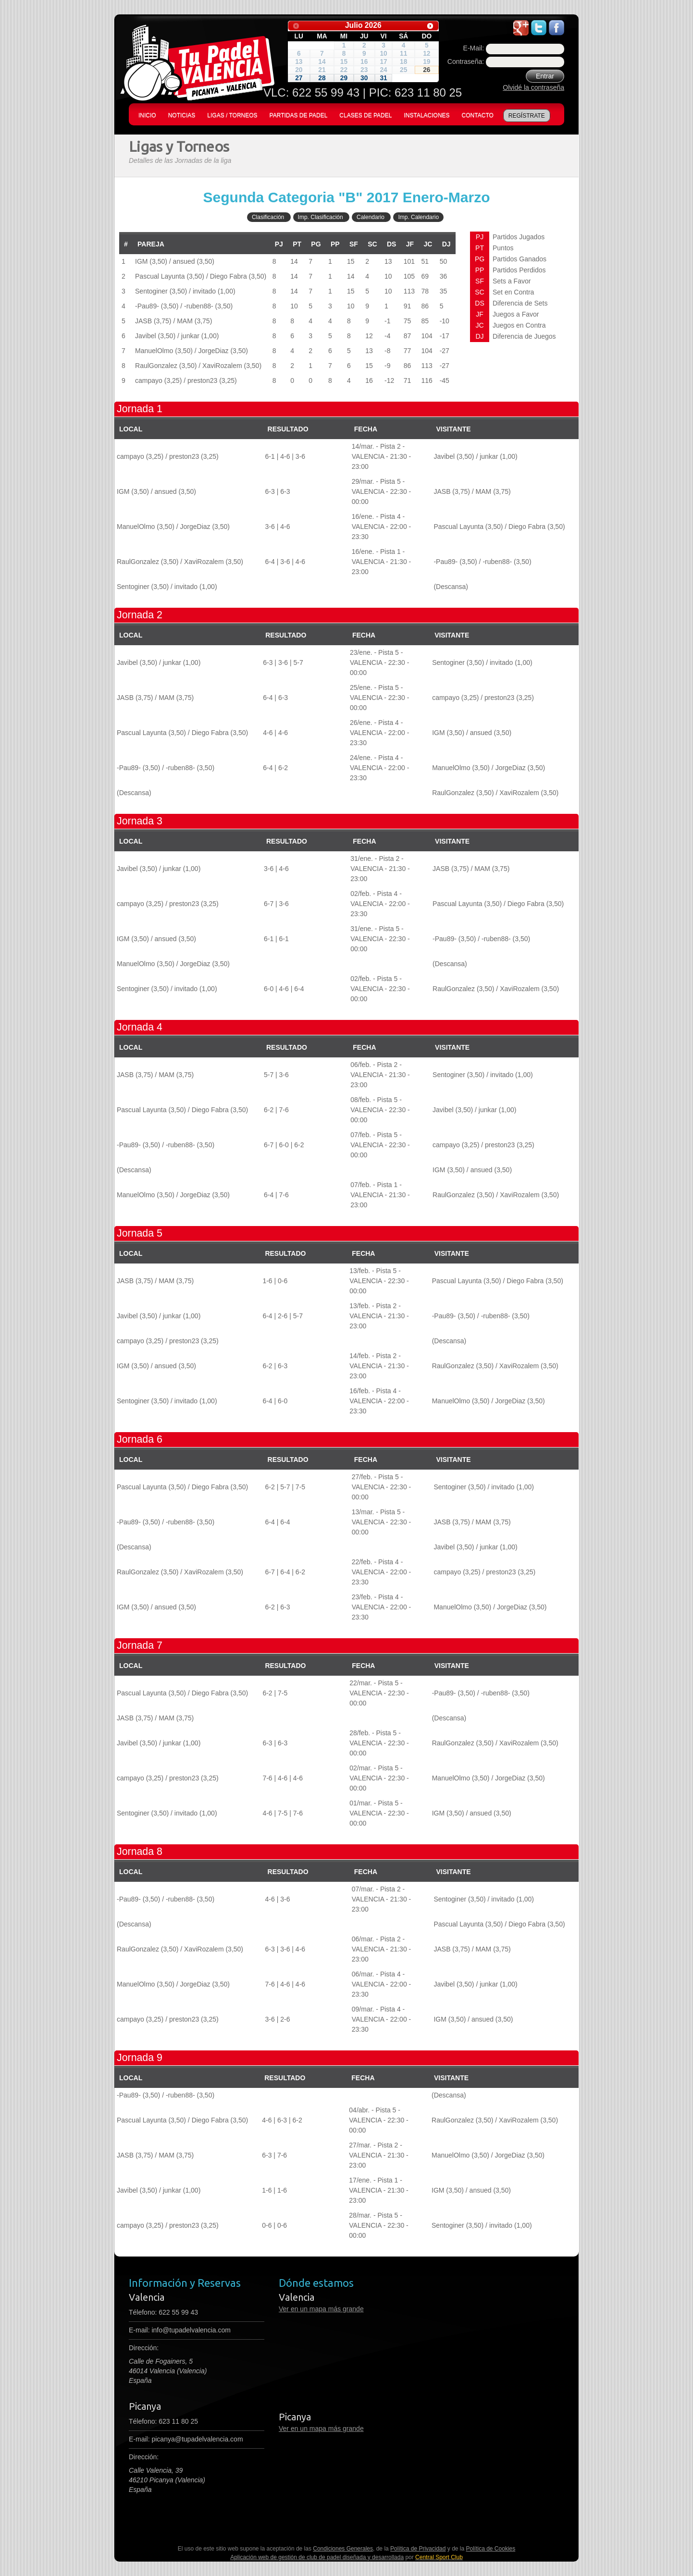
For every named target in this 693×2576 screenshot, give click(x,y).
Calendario (370, 217)
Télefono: (163, 2312)
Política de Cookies (491, 2548)
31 (383, 78)
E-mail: (180, 2330)
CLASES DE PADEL (365, 115)
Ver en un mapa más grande (321, 2309)
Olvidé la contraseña (533, 87)
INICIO (147, 115)
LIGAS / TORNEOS (232, 115)
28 (321, 78)
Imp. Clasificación (320, 217)
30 (364, 78)
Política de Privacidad (418, 2548)
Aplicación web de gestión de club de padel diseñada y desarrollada (317, 2557)
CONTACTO (478, 115)
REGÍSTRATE (526, 115)
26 (426, 70)
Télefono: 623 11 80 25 (163, 2421)
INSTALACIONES (426, 115)
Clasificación (268, 217)
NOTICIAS (182, 115)
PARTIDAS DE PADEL (299, 115)
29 (343, 78)
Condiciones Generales (343, 2548)
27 (298, 78)
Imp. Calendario (418, 217)
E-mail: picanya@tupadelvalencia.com (186, 2439)
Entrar (545, 76)
